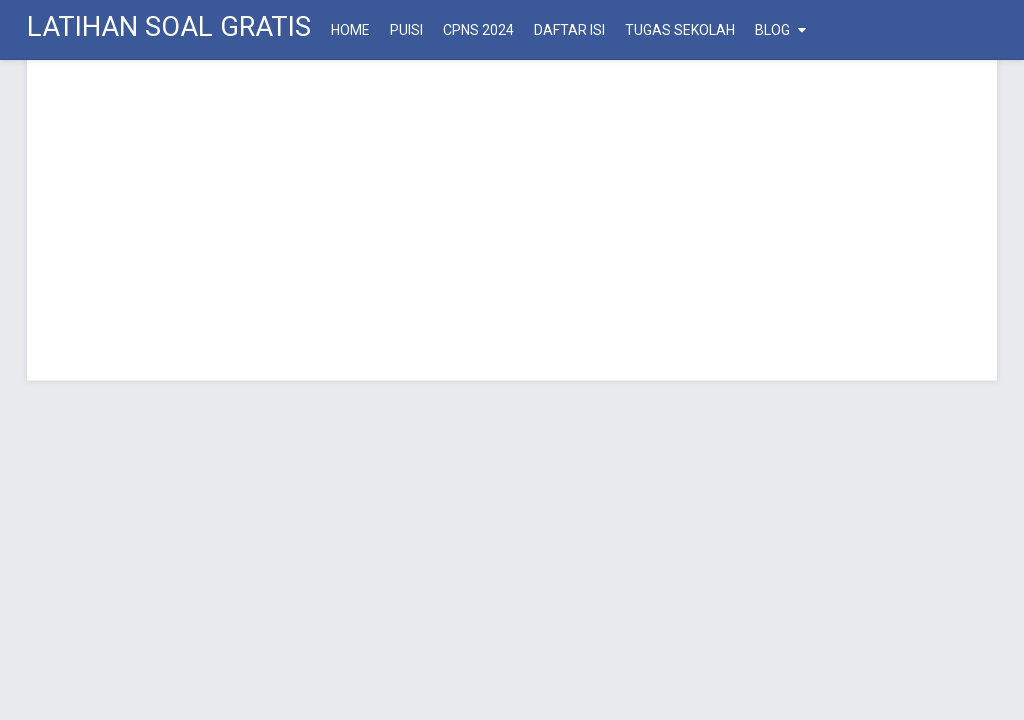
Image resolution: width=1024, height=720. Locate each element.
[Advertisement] (512, 220)
